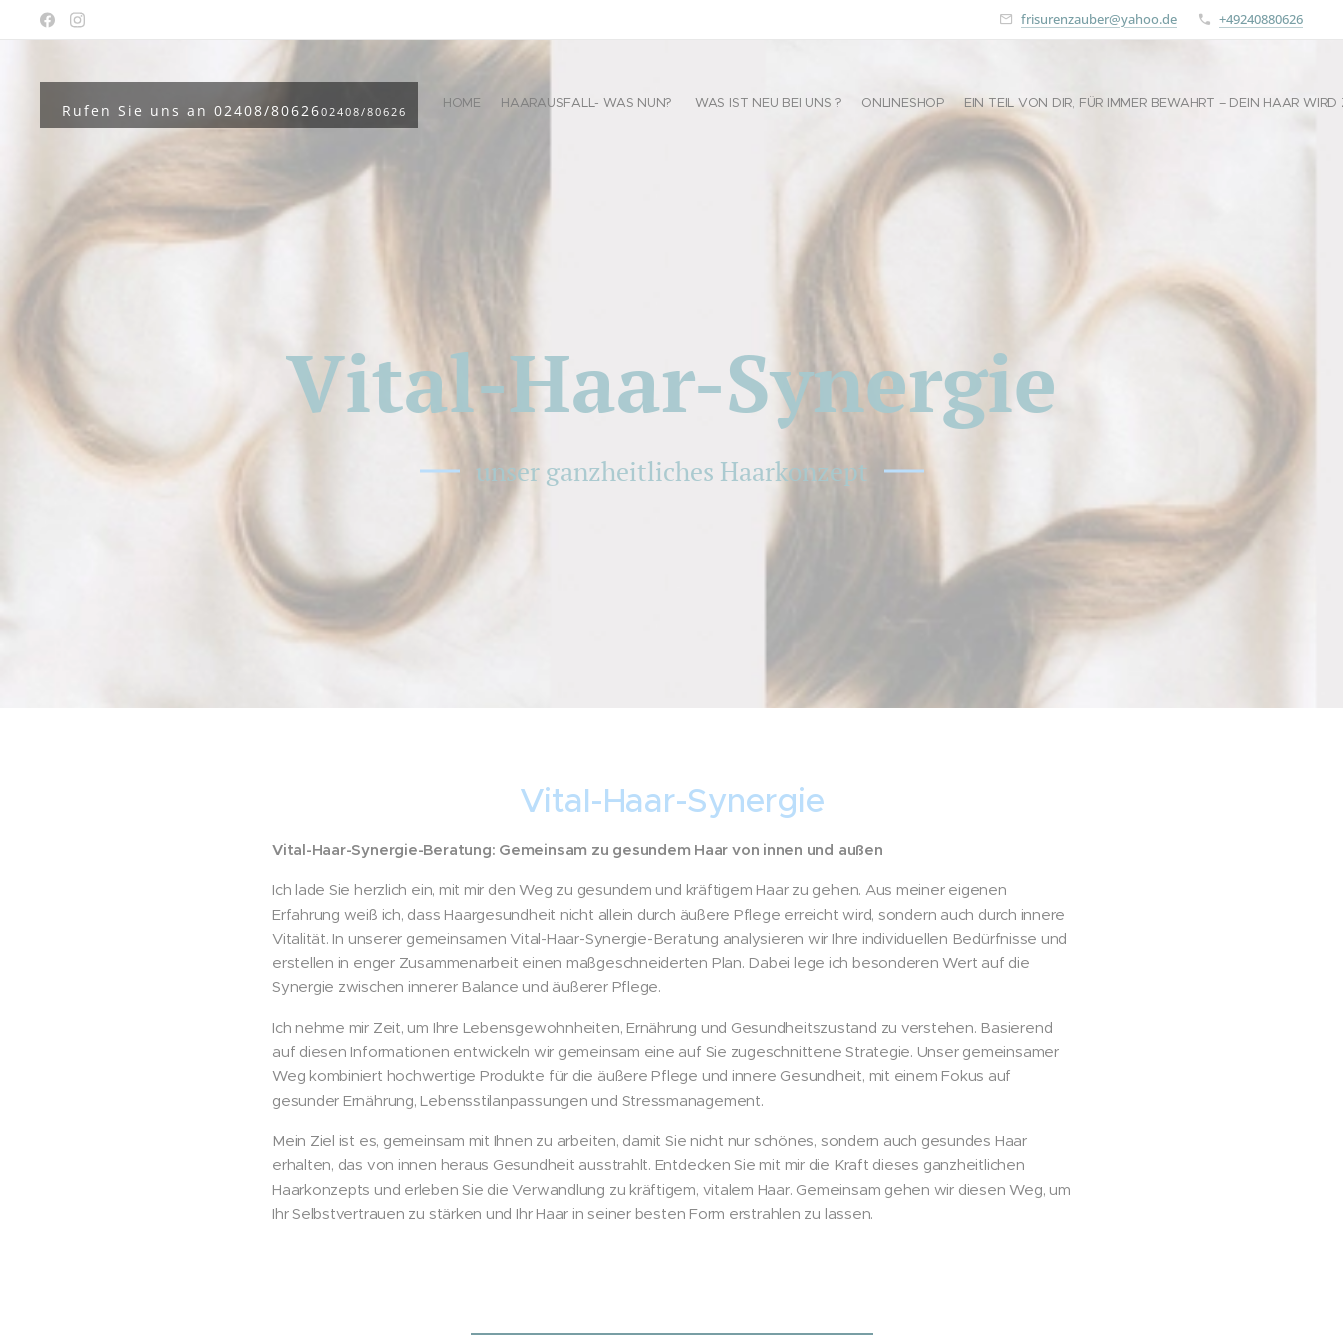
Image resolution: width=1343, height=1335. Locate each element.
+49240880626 (1261, 19)
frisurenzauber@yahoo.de (1099, 19)
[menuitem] (1110, 105)
